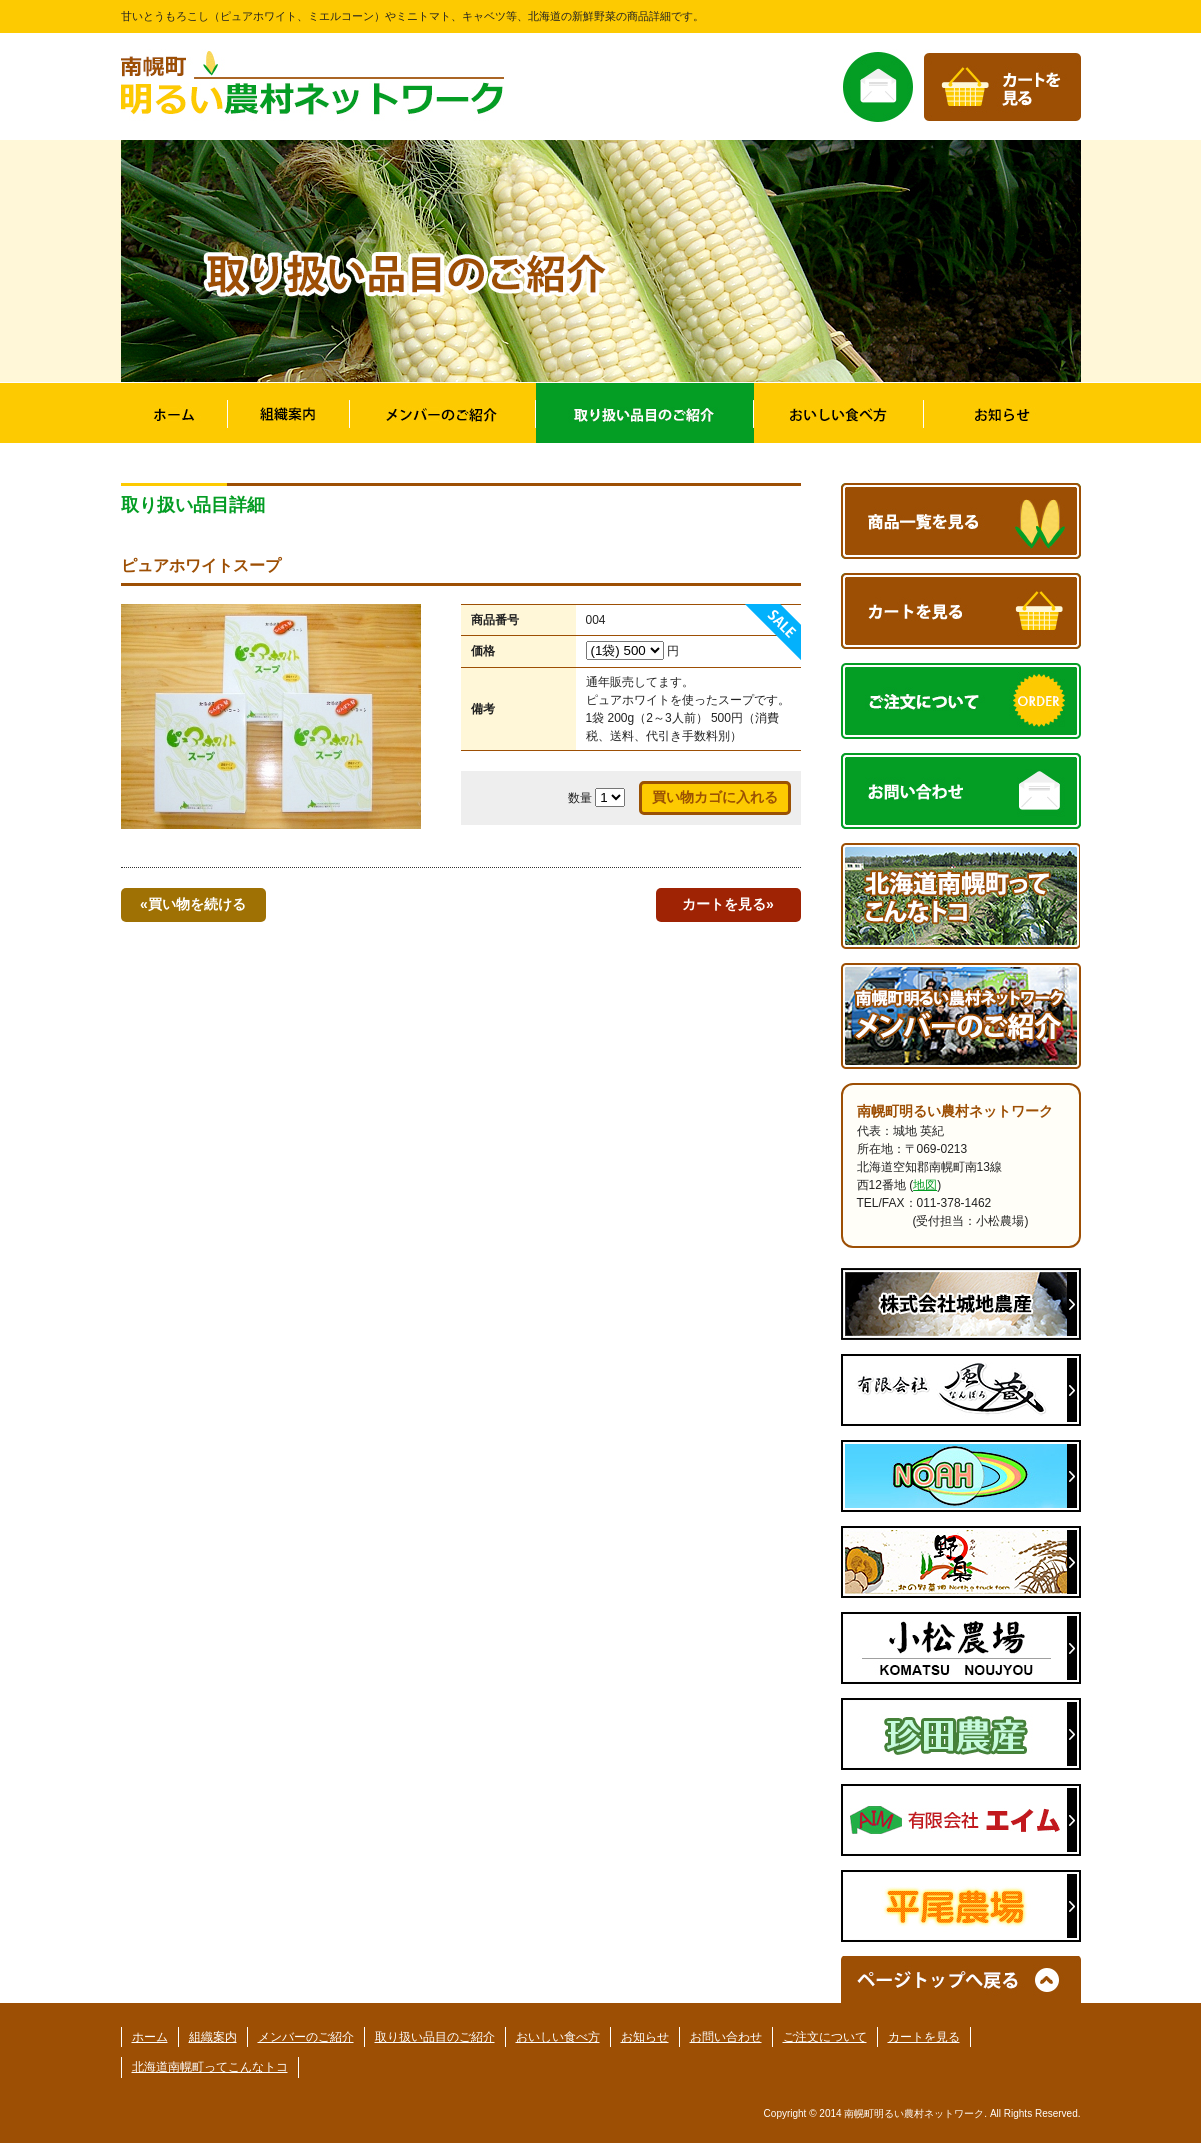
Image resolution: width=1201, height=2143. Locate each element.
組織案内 (213, 2037)
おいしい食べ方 (558, 2037)
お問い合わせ (726, 2037)
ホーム (150, 2037)
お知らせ (645, 2037)
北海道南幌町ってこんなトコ (210, 2067)
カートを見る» (728, 904)
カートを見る (924, 2037)
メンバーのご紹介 (306, 2037)
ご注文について (825, 2037)
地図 (925, 1185)
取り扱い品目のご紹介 (435, 2037)
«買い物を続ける (193, 904)
